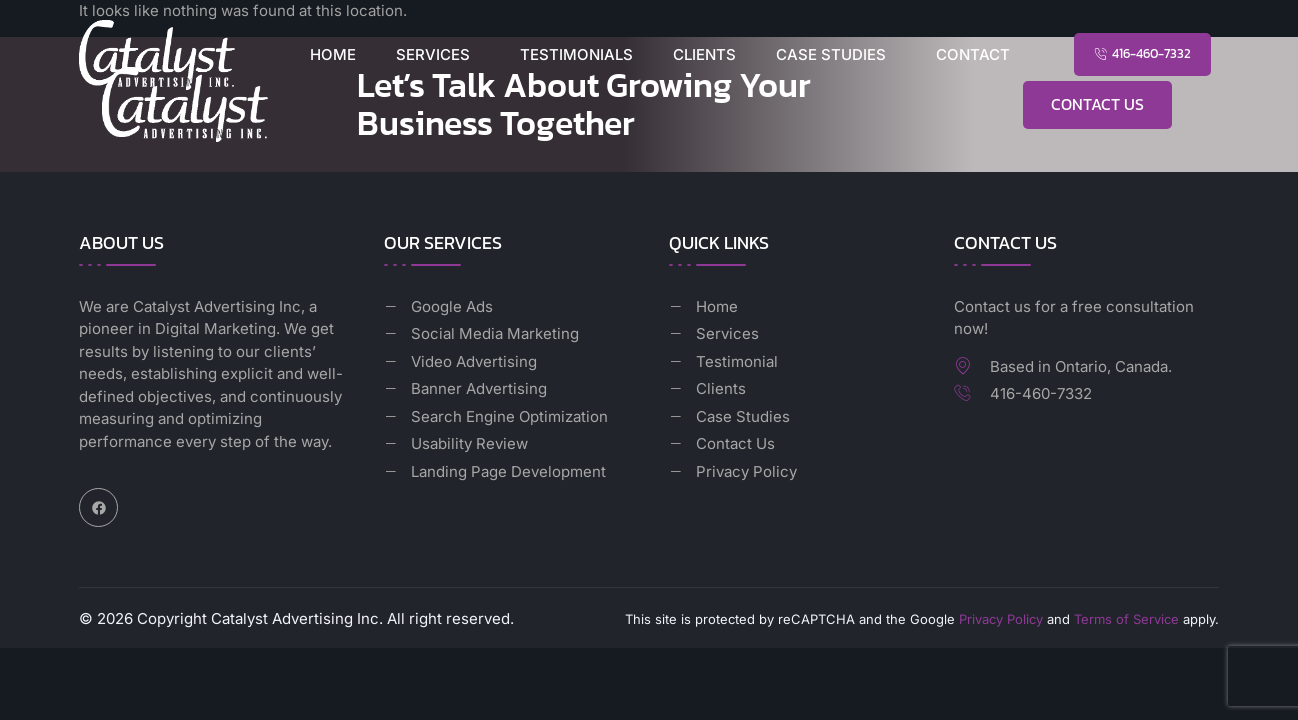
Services (433, 54)
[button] (438, 54)
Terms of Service (1126, 619)
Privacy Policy (1001, 619)
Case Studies (831, 54)
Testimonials (576, 54)
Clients (704, 54)
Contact (973, 54)
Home (333, 54)
